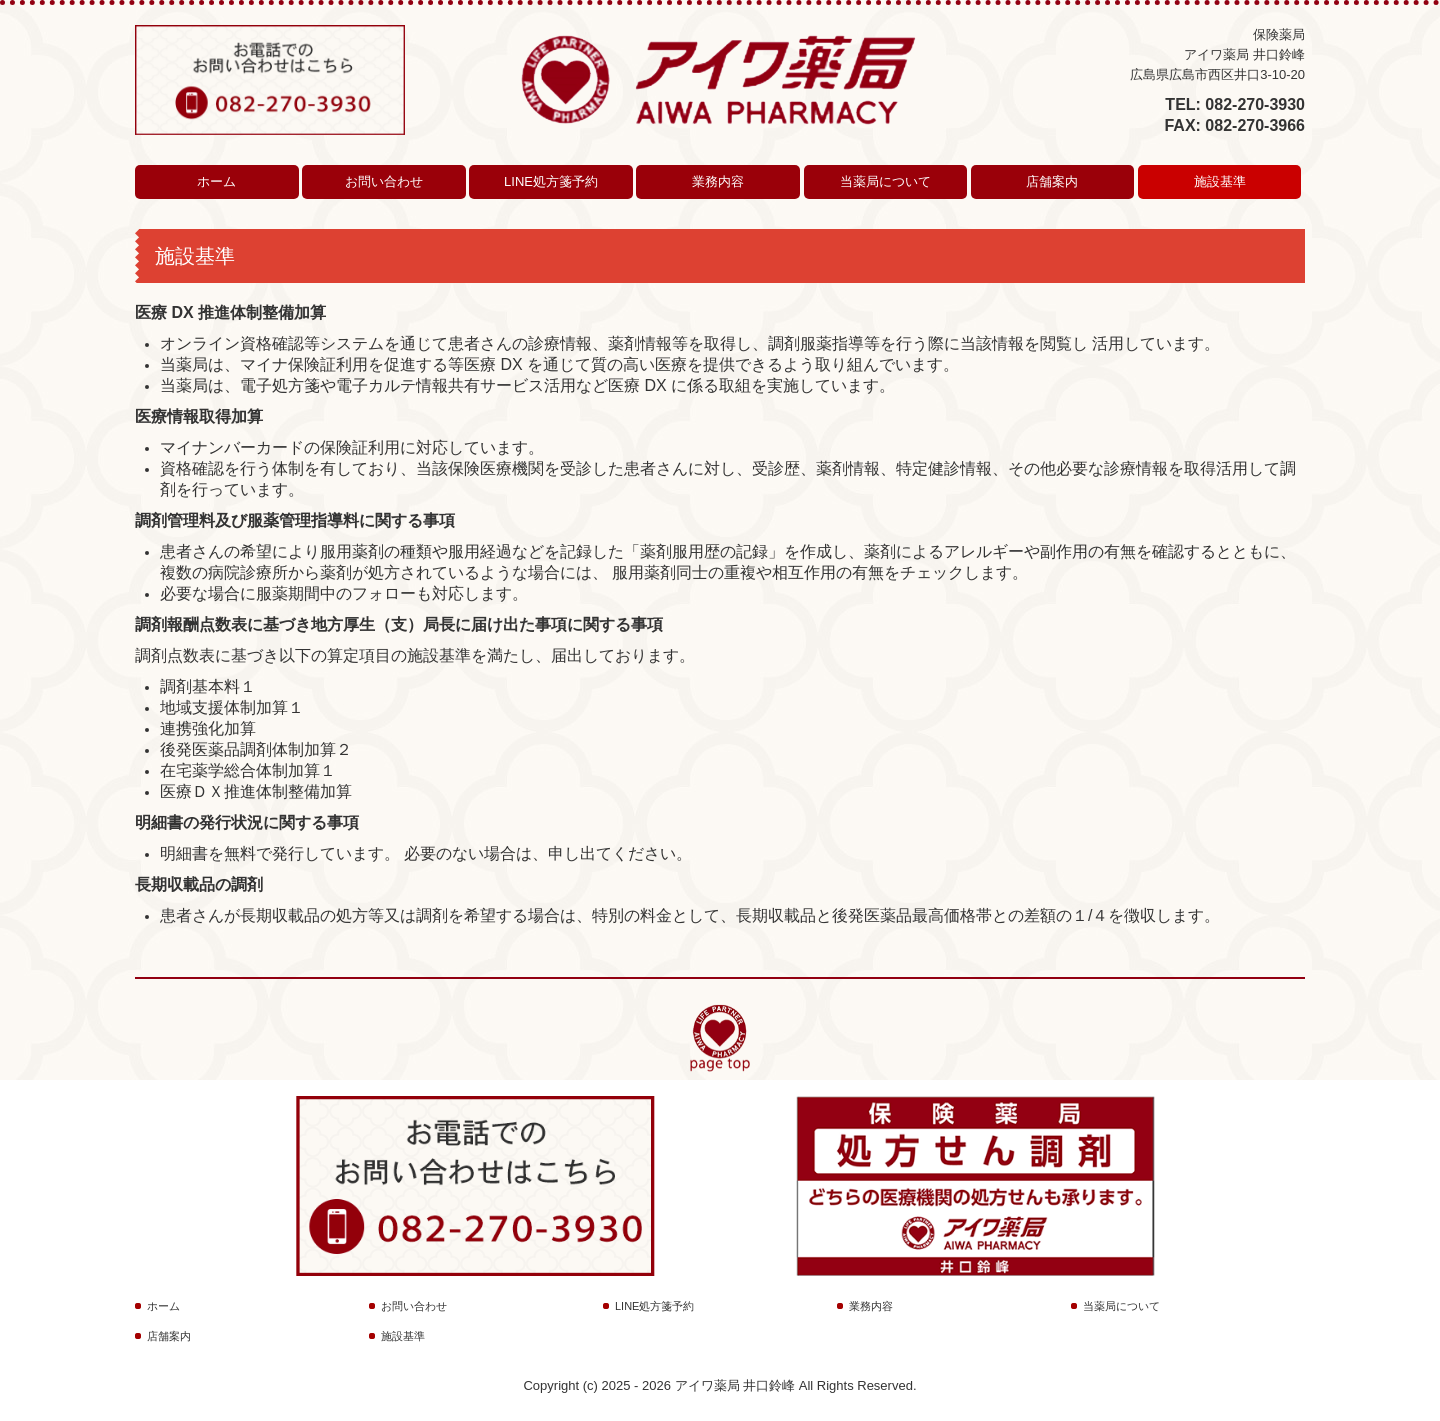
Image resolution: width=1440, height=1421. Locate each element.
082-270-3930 (1255, 104)
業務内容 (718, 181)
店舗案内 (1052, 181)
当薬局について (885, 181)
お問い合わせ (384, 181)
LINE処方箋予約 (551, 181)
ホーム (216, 181)
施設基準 (1220, 181)
